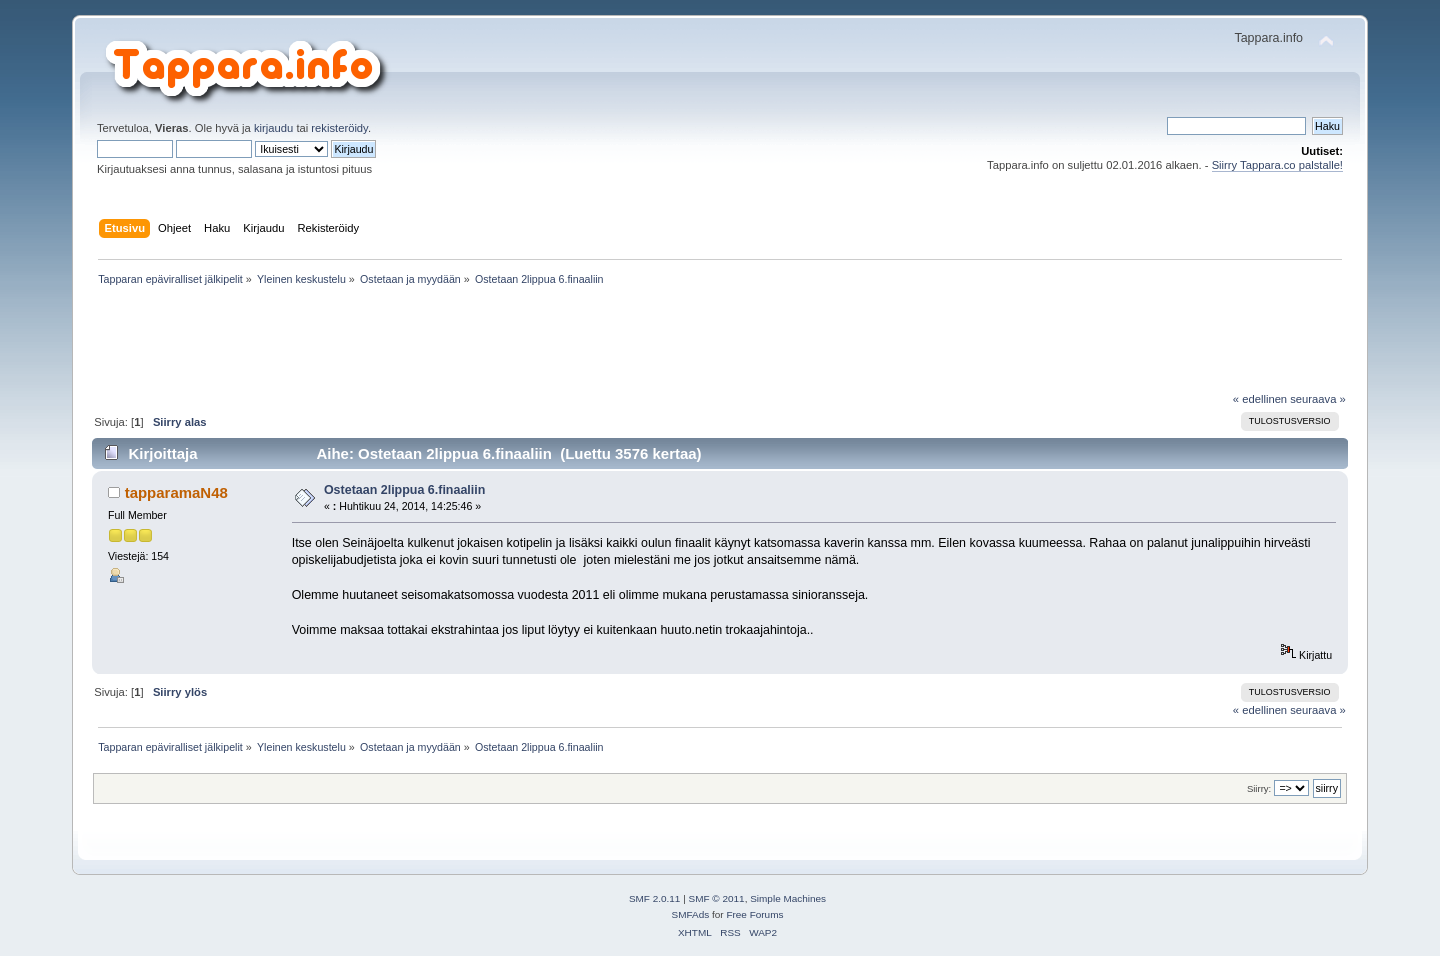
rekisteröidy (339, 128)
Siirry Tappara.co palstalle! (1277, 165)
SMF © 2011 (717, 898)
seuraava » (1318, 399)
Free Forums (754, 914)
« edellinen (1260, 399)
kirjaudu (273, 128)
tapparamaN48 (176, 492)
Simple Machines (788, 898)
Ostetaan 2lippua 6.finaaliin (404, 490)
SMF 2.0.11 (655, 898)
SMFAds (691, 914)
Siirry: (1259, 788)
